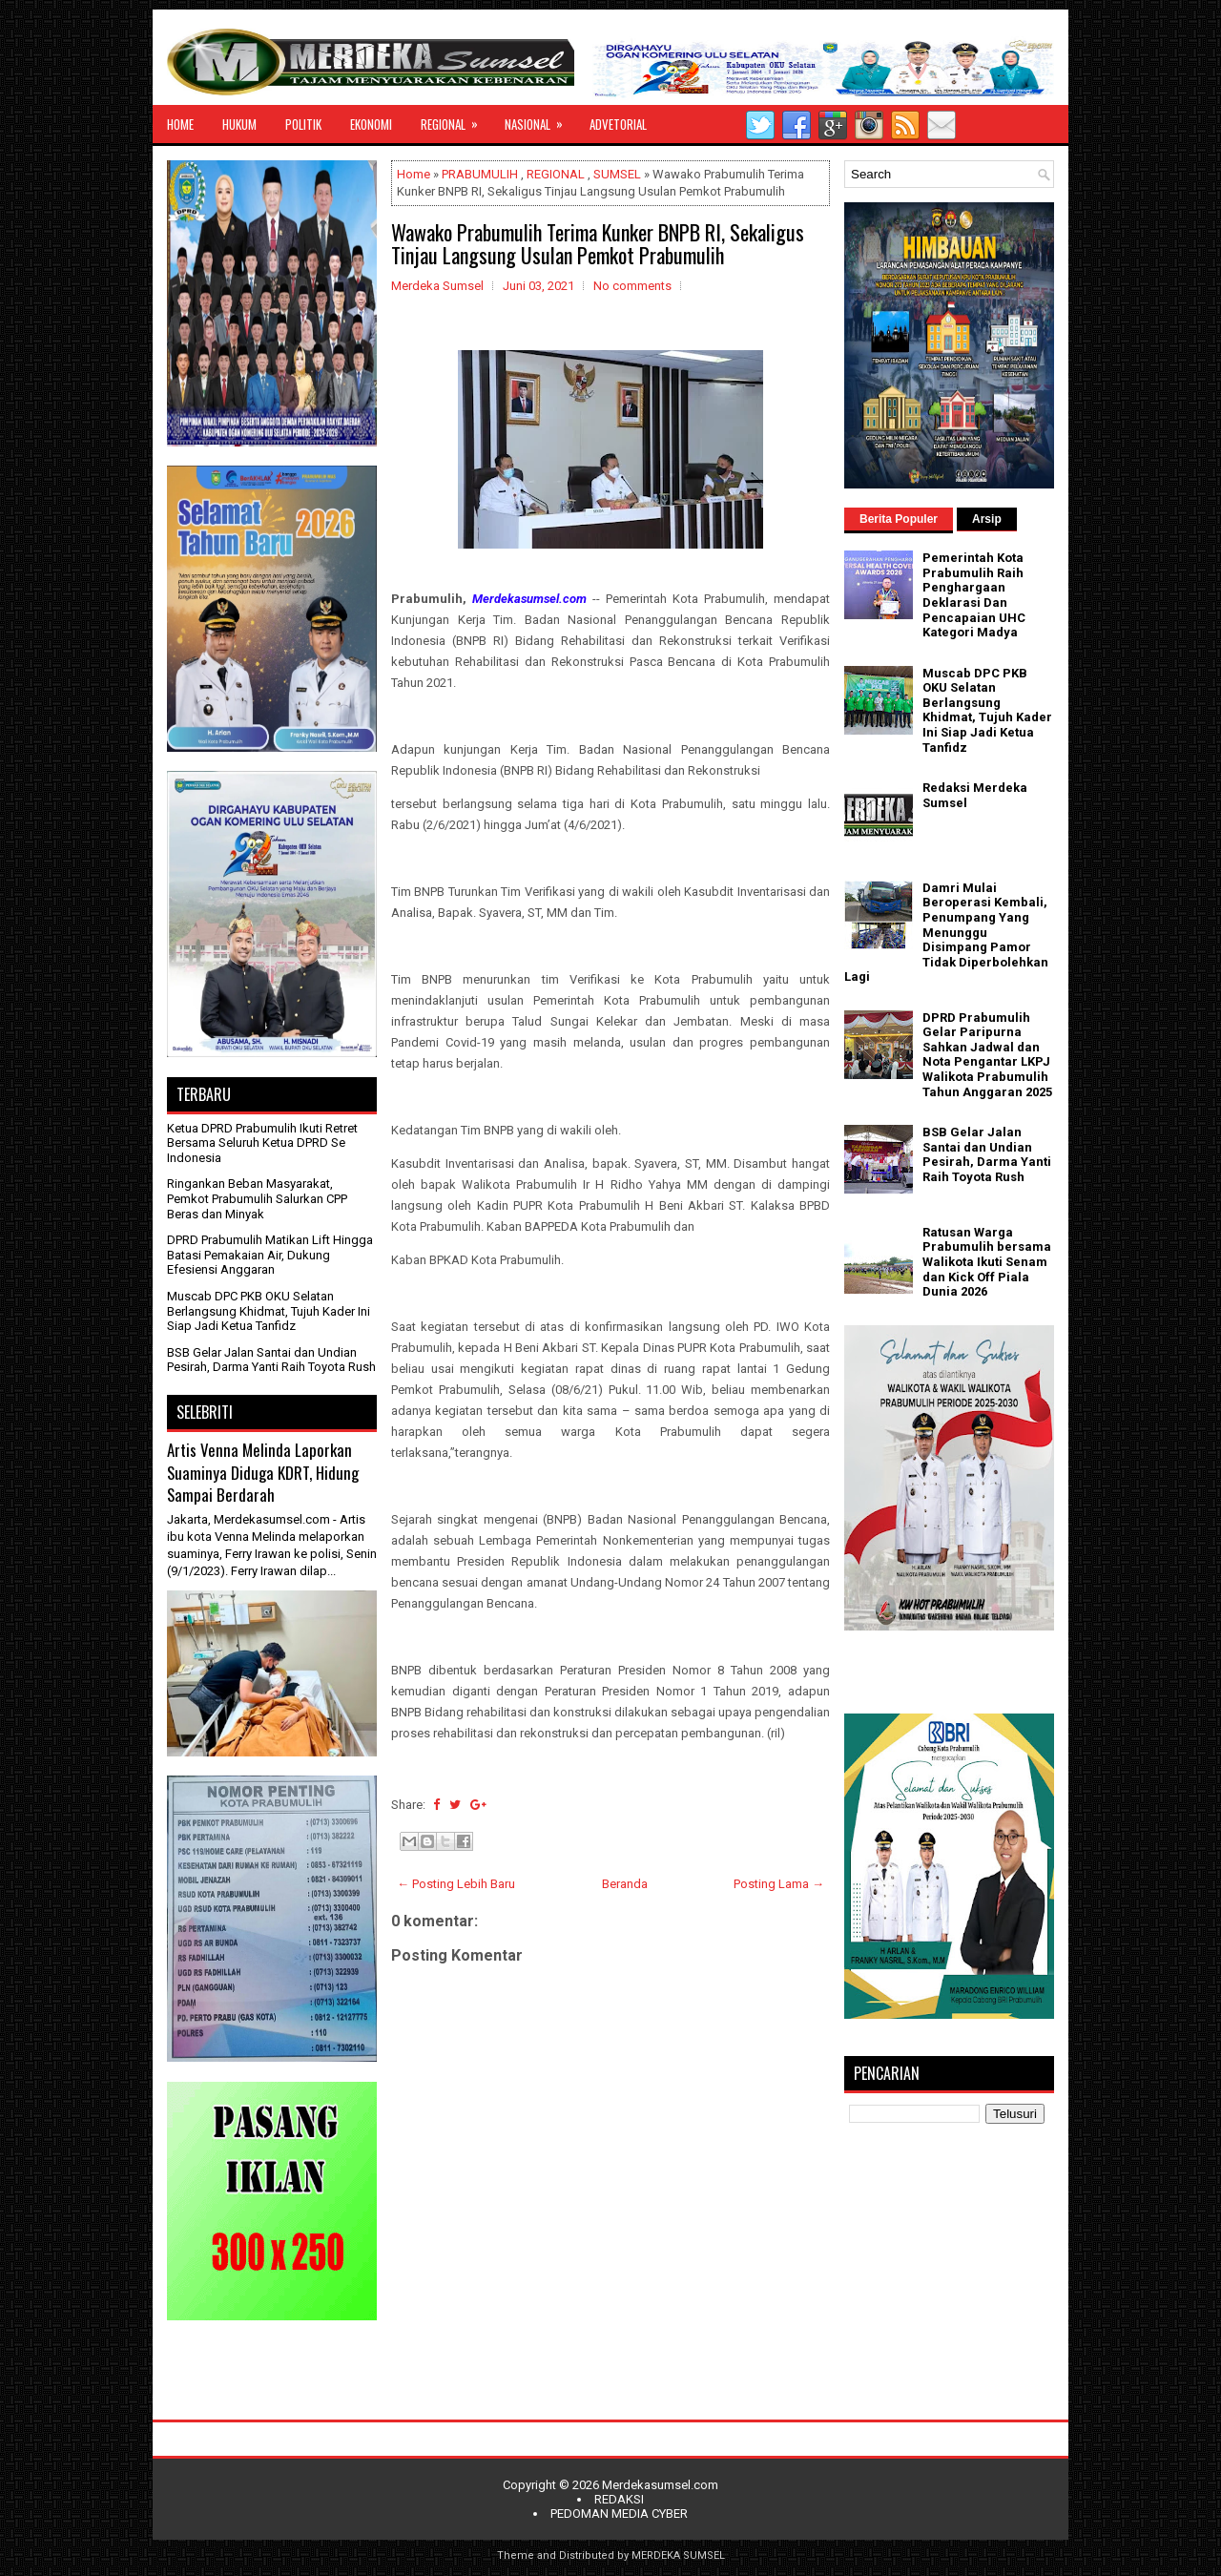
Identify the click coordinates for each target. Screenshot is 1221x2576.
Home (413, 174)
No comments (632, 286)
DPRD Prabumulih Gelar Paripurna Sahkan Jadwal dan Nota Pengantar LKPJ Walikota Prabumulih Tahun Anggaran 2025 (987, 1054)
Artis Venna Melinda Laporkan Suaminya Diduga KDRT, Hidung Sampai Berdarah (263, 1472)
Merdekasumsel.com (660, 2485)
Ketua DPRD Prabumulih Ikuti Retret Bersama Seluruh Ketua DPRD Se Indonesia (262, 1143)
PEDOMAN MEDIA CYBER (619, 2513)
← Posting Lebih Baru (456, 1884)
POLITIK (303, 124)
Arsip (987, 519)
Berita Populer (898, 519)
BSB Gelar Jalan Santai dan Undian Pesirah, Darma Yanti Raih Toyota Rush (271, 1360)
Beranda (625, 1884)
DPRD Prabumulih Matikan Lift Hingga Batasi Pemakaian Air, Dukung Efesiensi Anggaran (270, 1255)
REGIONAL (455, 119)
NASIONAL (540, 119)
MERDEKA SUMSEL (678, 2555)
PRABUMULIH (480, 174)
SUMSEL (617, 174)
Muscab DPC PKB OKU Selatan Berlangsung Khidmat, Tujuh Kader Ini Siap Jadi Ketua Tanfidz (268, 1311)
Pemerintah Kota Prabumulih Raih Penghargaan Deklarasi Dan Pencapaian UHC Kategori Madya (973, 595)
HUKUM (239, 124)
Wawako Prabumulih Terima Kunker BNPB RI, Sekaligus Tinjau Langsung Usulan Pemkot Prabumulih (597, 243)
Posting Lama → (779, 1884)
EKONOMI (371, 124)
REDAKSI (619, 2499)
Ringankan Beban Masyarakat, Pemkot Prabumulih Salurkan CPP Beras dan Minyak (257, 1198)
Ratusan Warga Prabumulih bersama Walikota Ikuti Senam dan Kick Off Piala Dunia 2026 (986, 1261)
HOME (180, 124)
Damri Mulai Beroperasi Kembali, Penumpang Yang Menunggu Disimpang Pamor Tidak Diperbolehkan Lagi (946, 933)
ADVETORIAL (618, 124)
